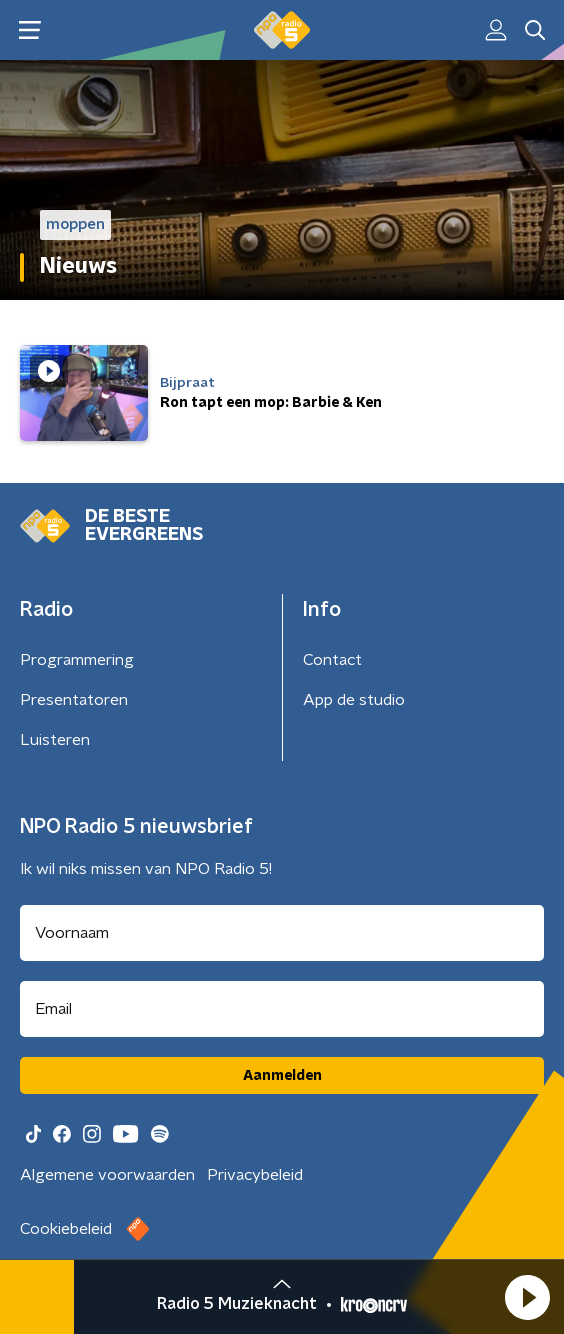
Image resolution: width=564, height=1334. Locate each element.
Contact (332, 660)
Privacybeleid (255, 1175)
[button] (527, 1297)
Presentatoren (74, 700)
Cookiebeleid (66, 1229)
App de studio (354, 700)
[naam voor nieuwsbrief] (282, 933)
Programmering (77, 660)
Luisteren (55, 740)
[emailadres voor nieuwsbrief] (282, 1009)
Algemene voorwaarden (107, 1175)
